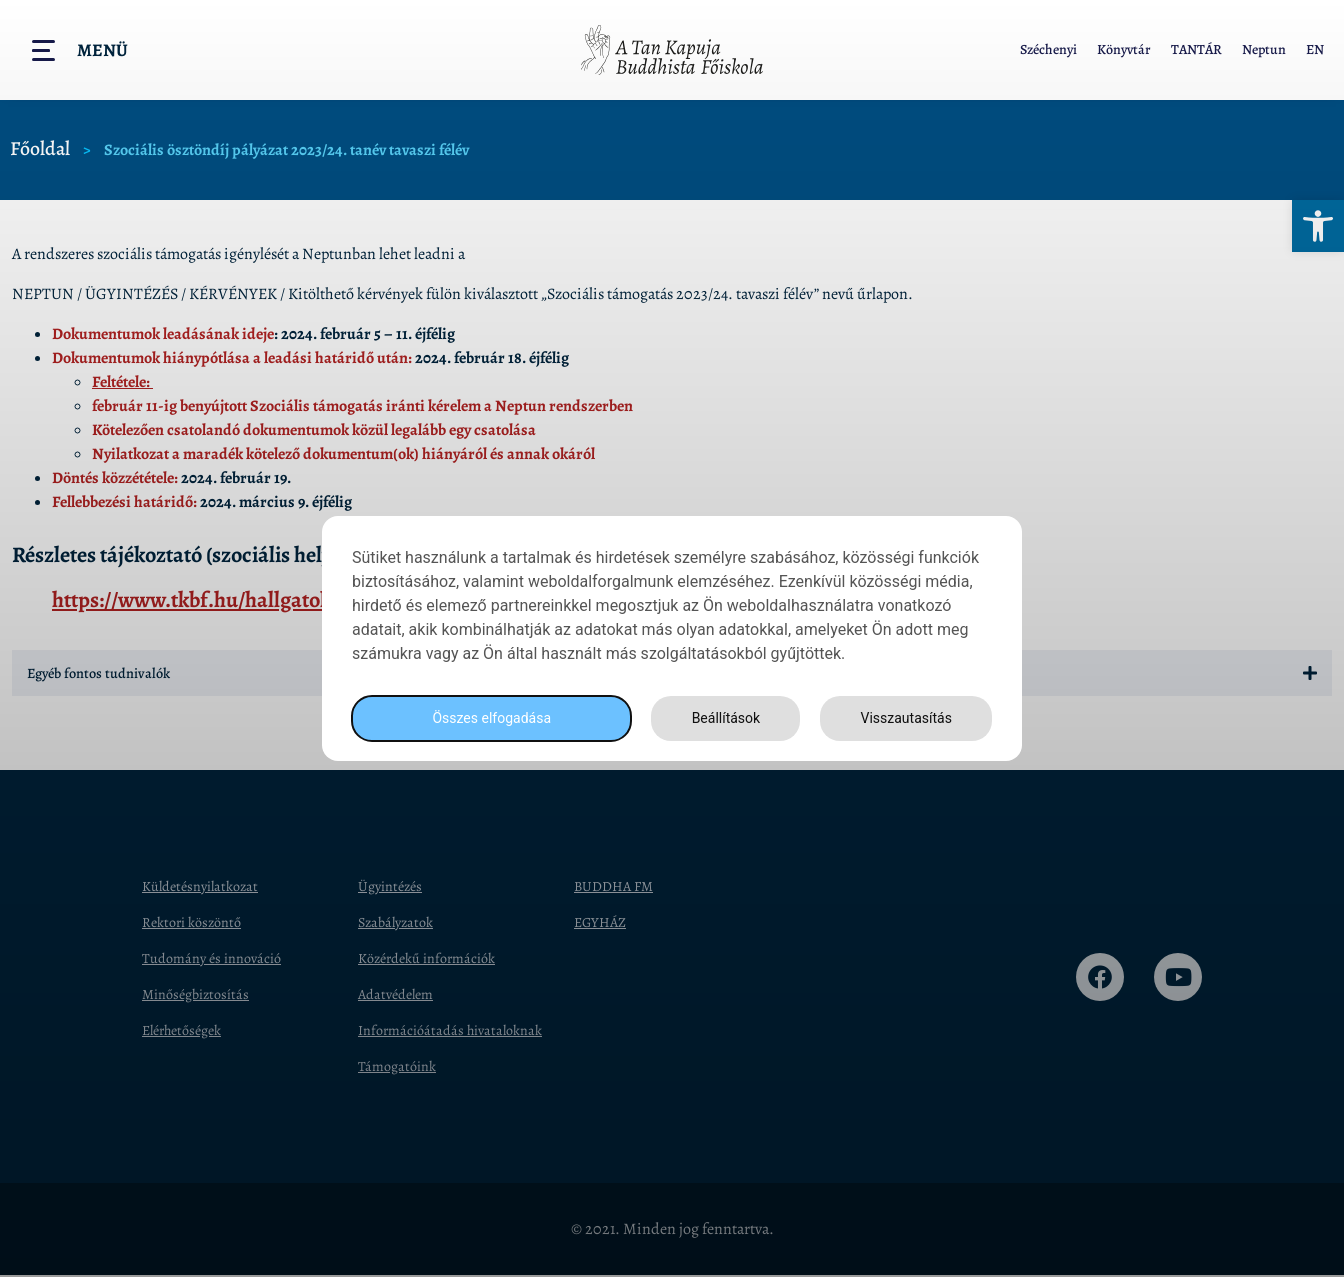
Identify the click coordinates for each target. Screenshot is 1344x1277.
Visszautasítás (903, 718)
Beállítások (720, 718)
